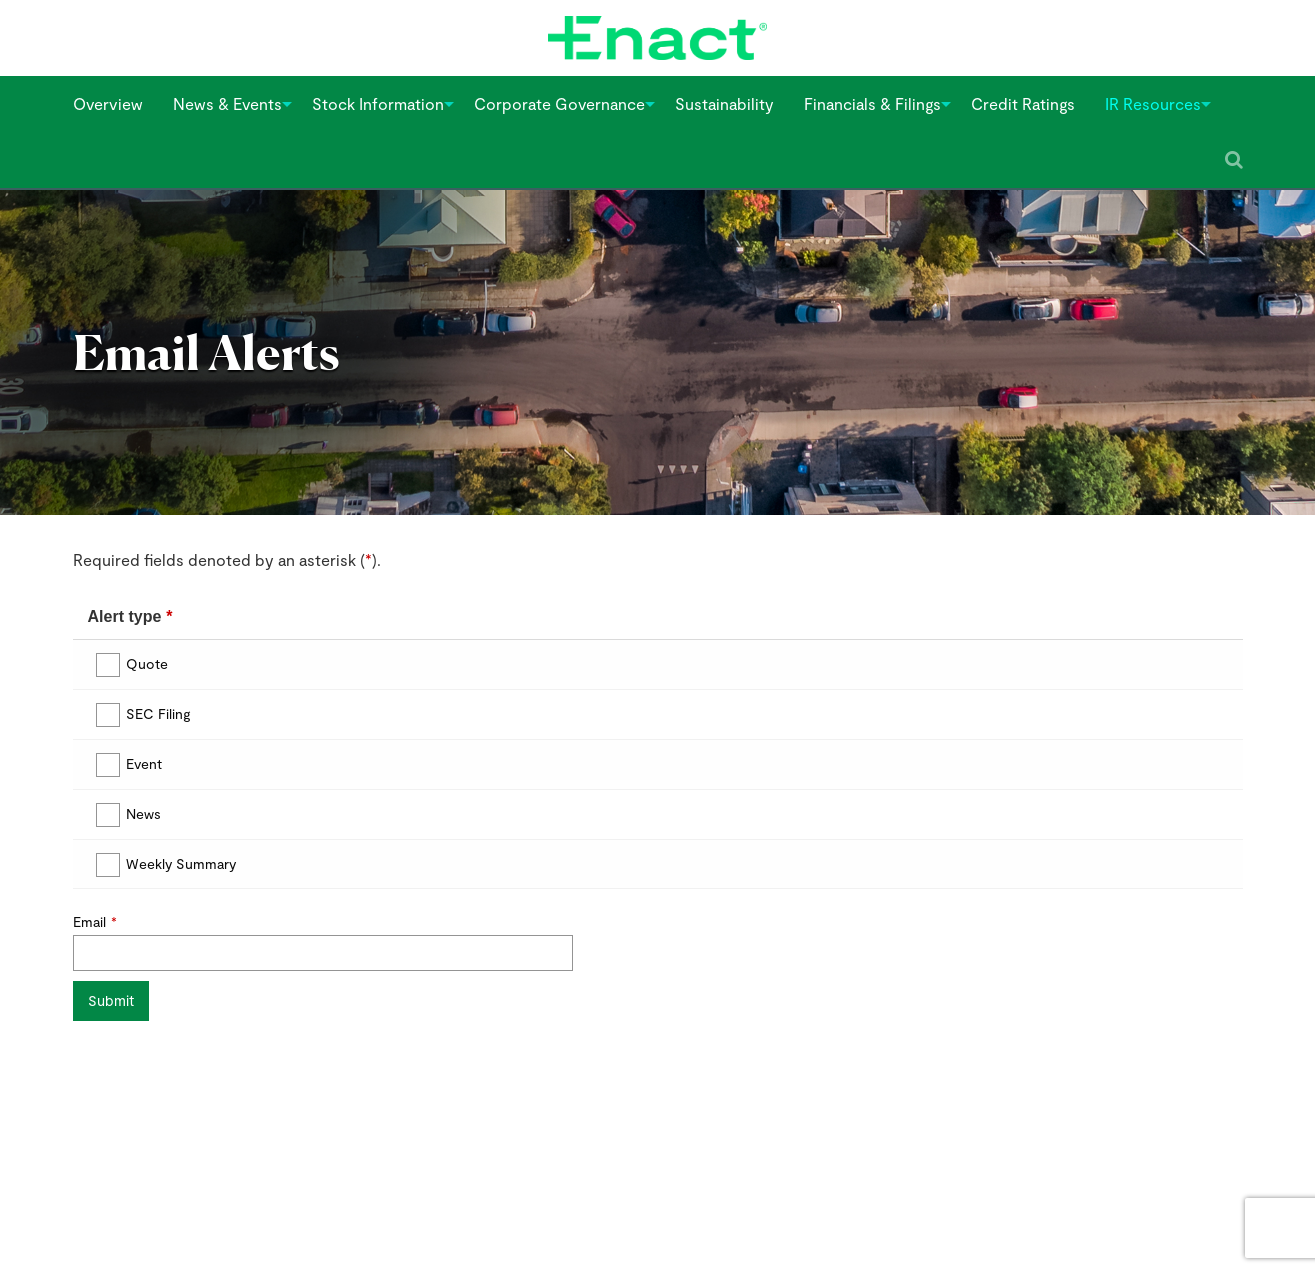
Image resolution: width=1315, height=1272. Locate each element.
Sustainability (724, 103)
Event (144, 763)
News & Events (227, 103)
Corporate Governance (559, 103)
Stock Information (378, 103)
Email (89, 921)
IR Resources (1153, 103)
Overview (108, 103)
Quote (147, 663)
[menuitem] (108, 104)
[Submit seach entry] (1234, 160)
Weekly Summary (181, 863)
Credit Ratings (1023, 103)
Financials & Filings (872, 103)
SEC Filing (158, 713)
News (143, 813)
